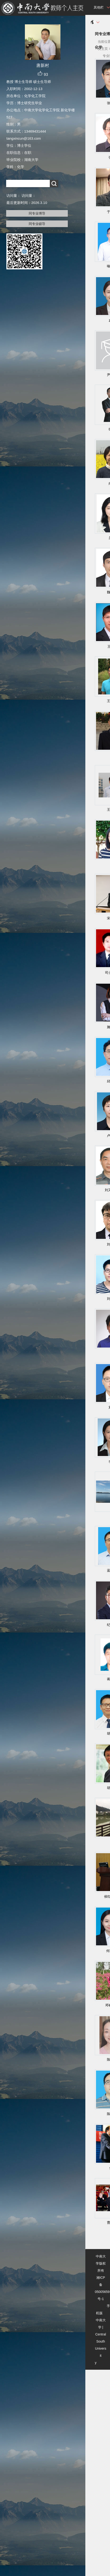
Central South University (100, 2348)
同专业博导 (37, 213)
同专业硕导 (37, 224)
